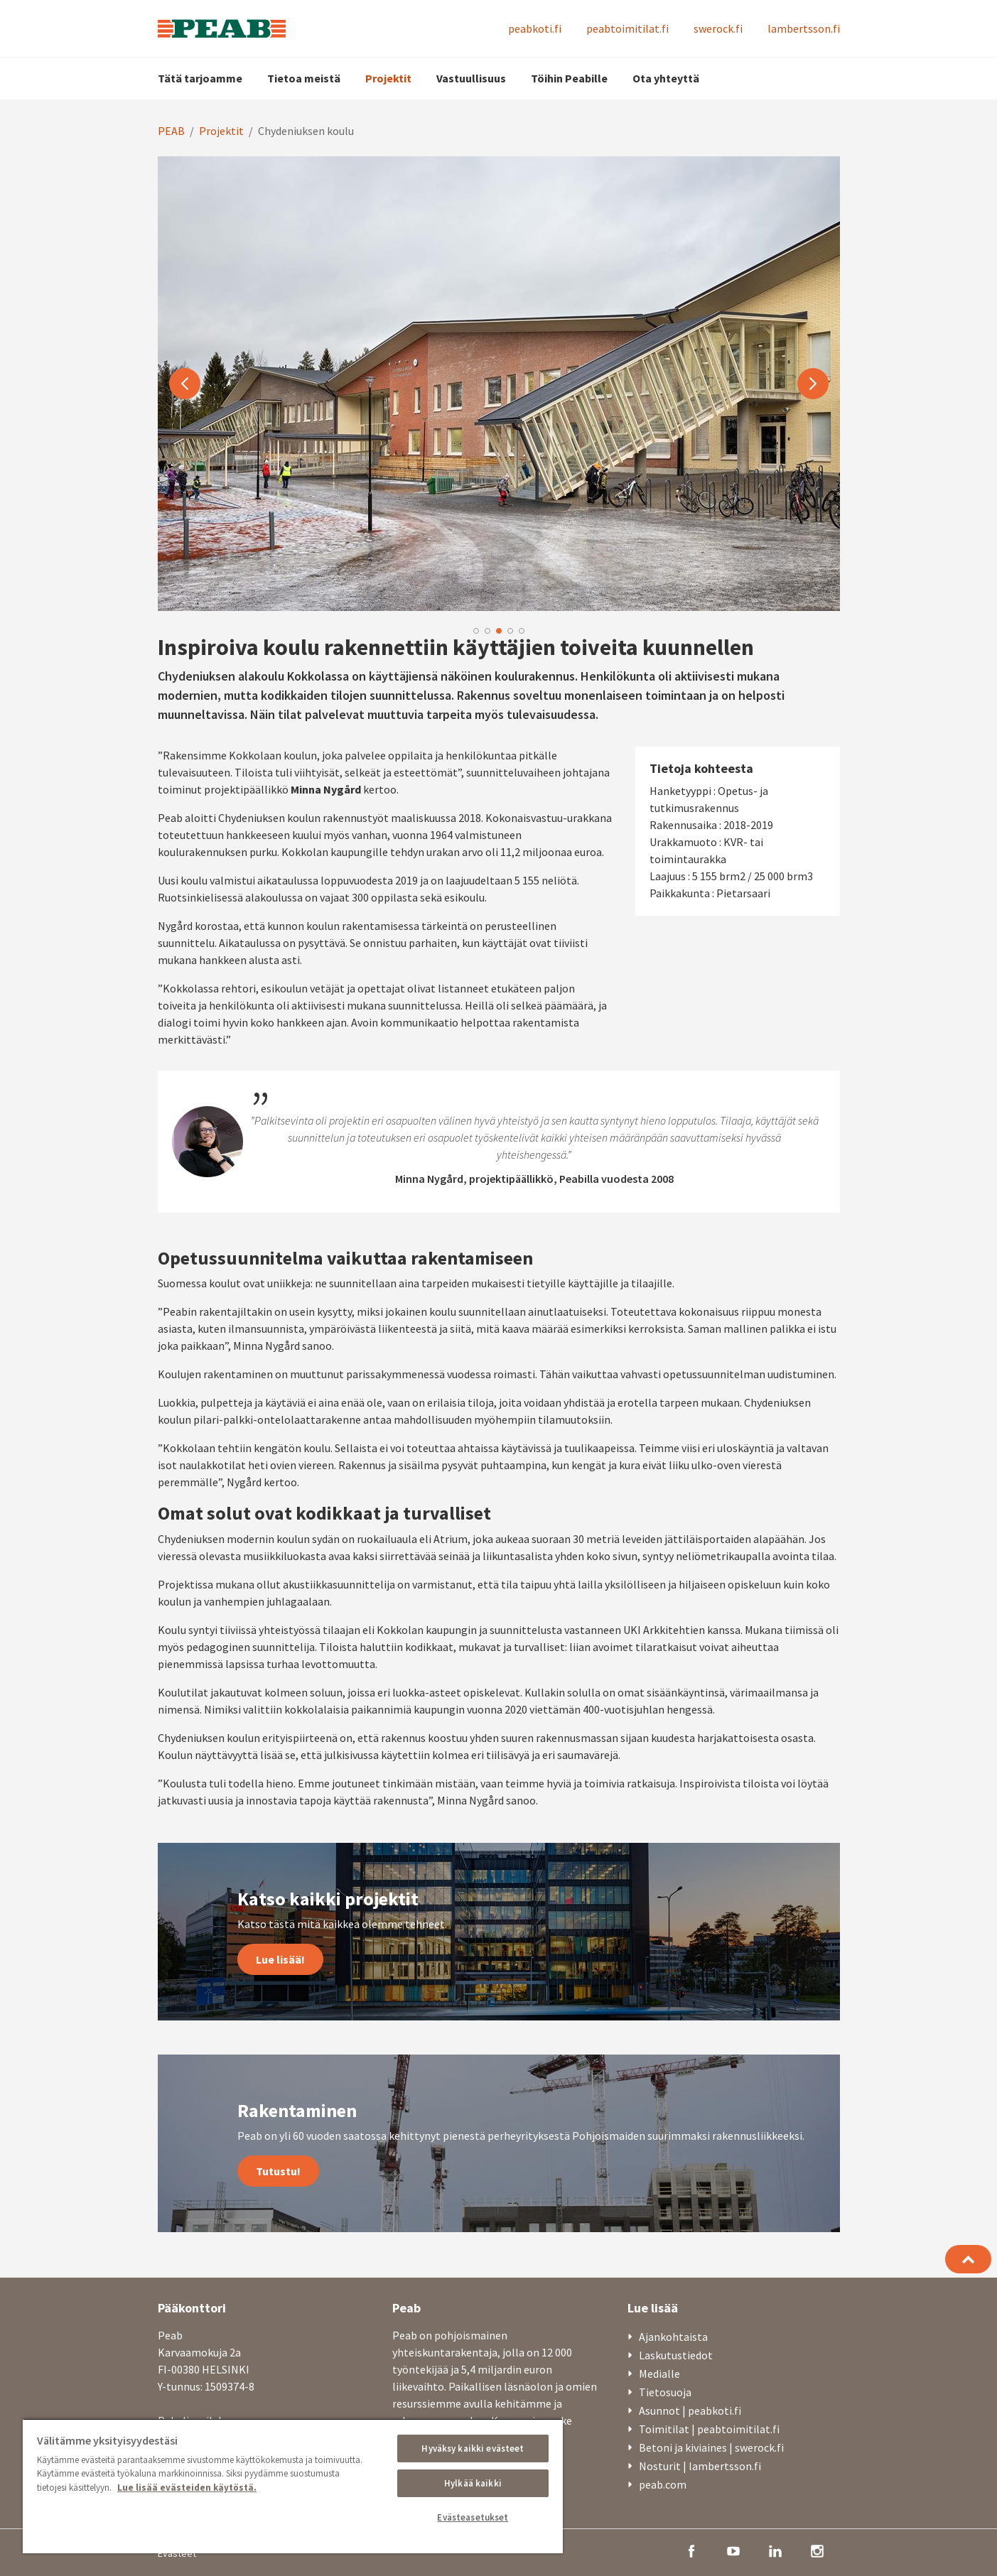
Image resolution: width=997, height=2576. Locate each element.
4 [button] (510, 631)
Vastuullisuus (471, 78)
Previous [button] (185, 384)
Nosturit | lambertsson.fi (700, 2466)
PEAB (171, 131)
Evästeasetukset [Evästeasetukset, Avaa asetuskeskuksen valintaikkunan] (472, 2517)
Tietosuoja (665, 2392)
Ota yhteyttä (665, 78)
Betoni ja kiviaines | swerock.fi (711, 2447)
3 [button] (499, 631)
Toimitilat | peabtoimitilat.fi (709, 2429)
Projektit (388, 78)
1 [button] (476, 631)
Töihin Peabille (569, 78)
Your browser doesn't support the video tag (499, 383)
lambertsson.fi (803, 28)
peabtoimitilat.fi (627, 28)
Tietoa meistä (303, 78)
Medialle (659, 2373)
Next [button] (813, 384)
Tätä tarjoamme (200, 78)
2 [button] (487, 631)
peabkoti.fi (534, 28)
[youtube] (733, 2550)
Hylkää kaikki (473, 2483)
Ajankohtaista (673, 2336)
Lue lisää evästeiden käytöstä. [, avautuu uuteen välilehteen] (187, 2488)
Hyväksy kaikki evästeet (472, 2448)
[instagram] (817, 2550)
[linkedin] (775, 2550)
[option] (499, 383)
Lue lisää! (280, 1959)
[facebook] (691, 2550)
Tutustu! (278, 2171)
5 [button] (521, 631)
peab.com (662, 2484)
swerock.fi (718, 28)
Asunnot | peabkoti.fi (690, 2410)
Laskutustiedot (676, 2355)
